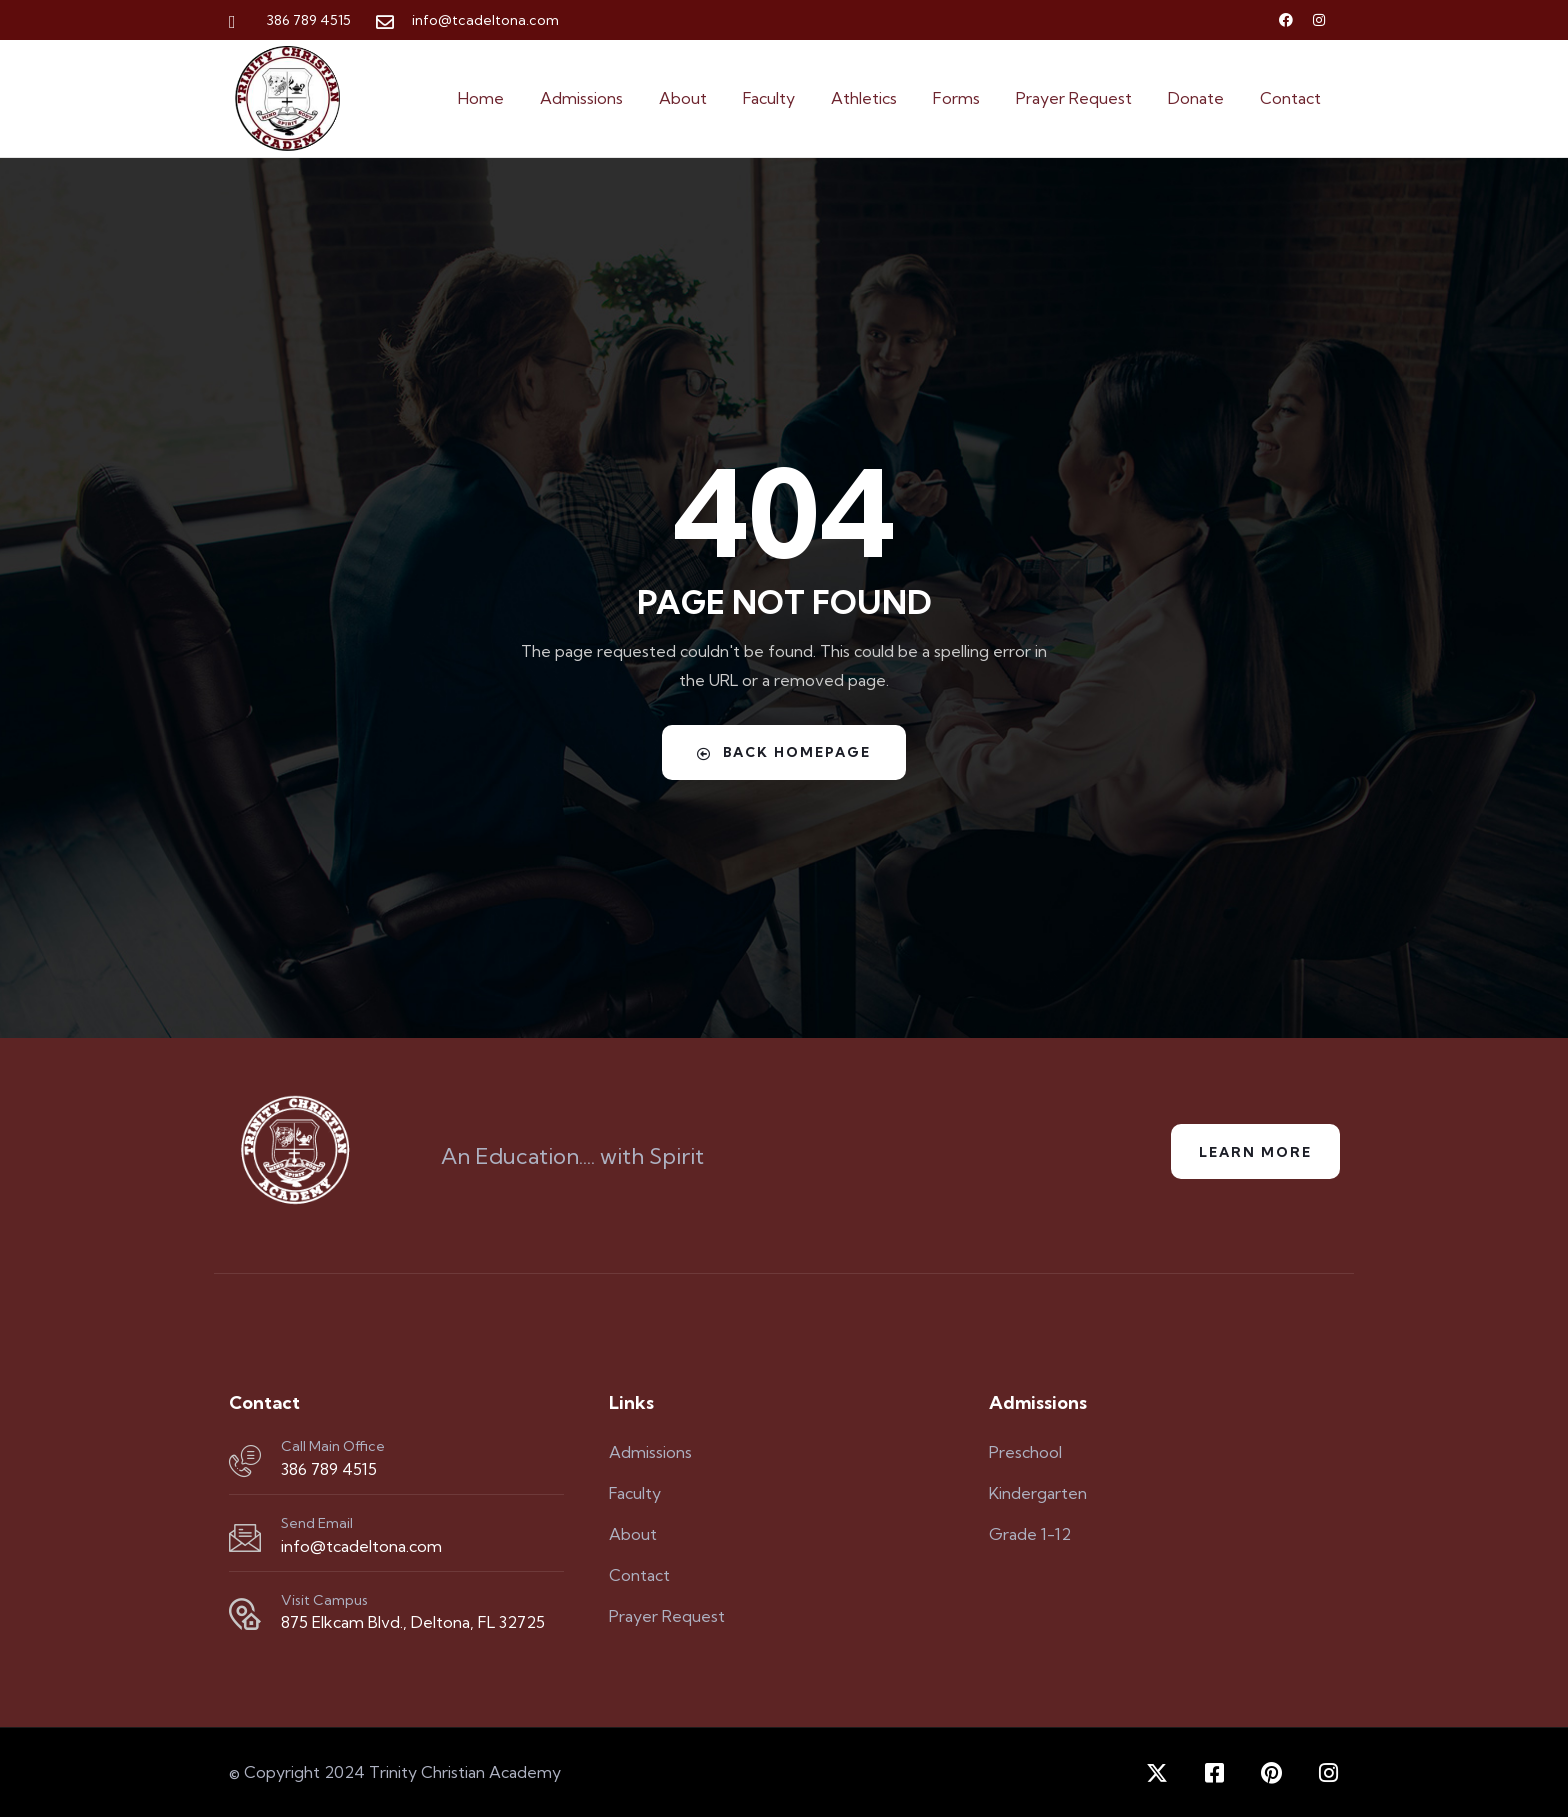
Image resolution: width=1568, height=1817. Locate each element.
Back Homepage (784, 752)
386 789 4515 (329, 1469)
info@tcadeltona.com (361, 1546)
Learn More (1252, 1152)
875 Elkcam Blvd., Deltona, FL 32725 (413, 1622)
